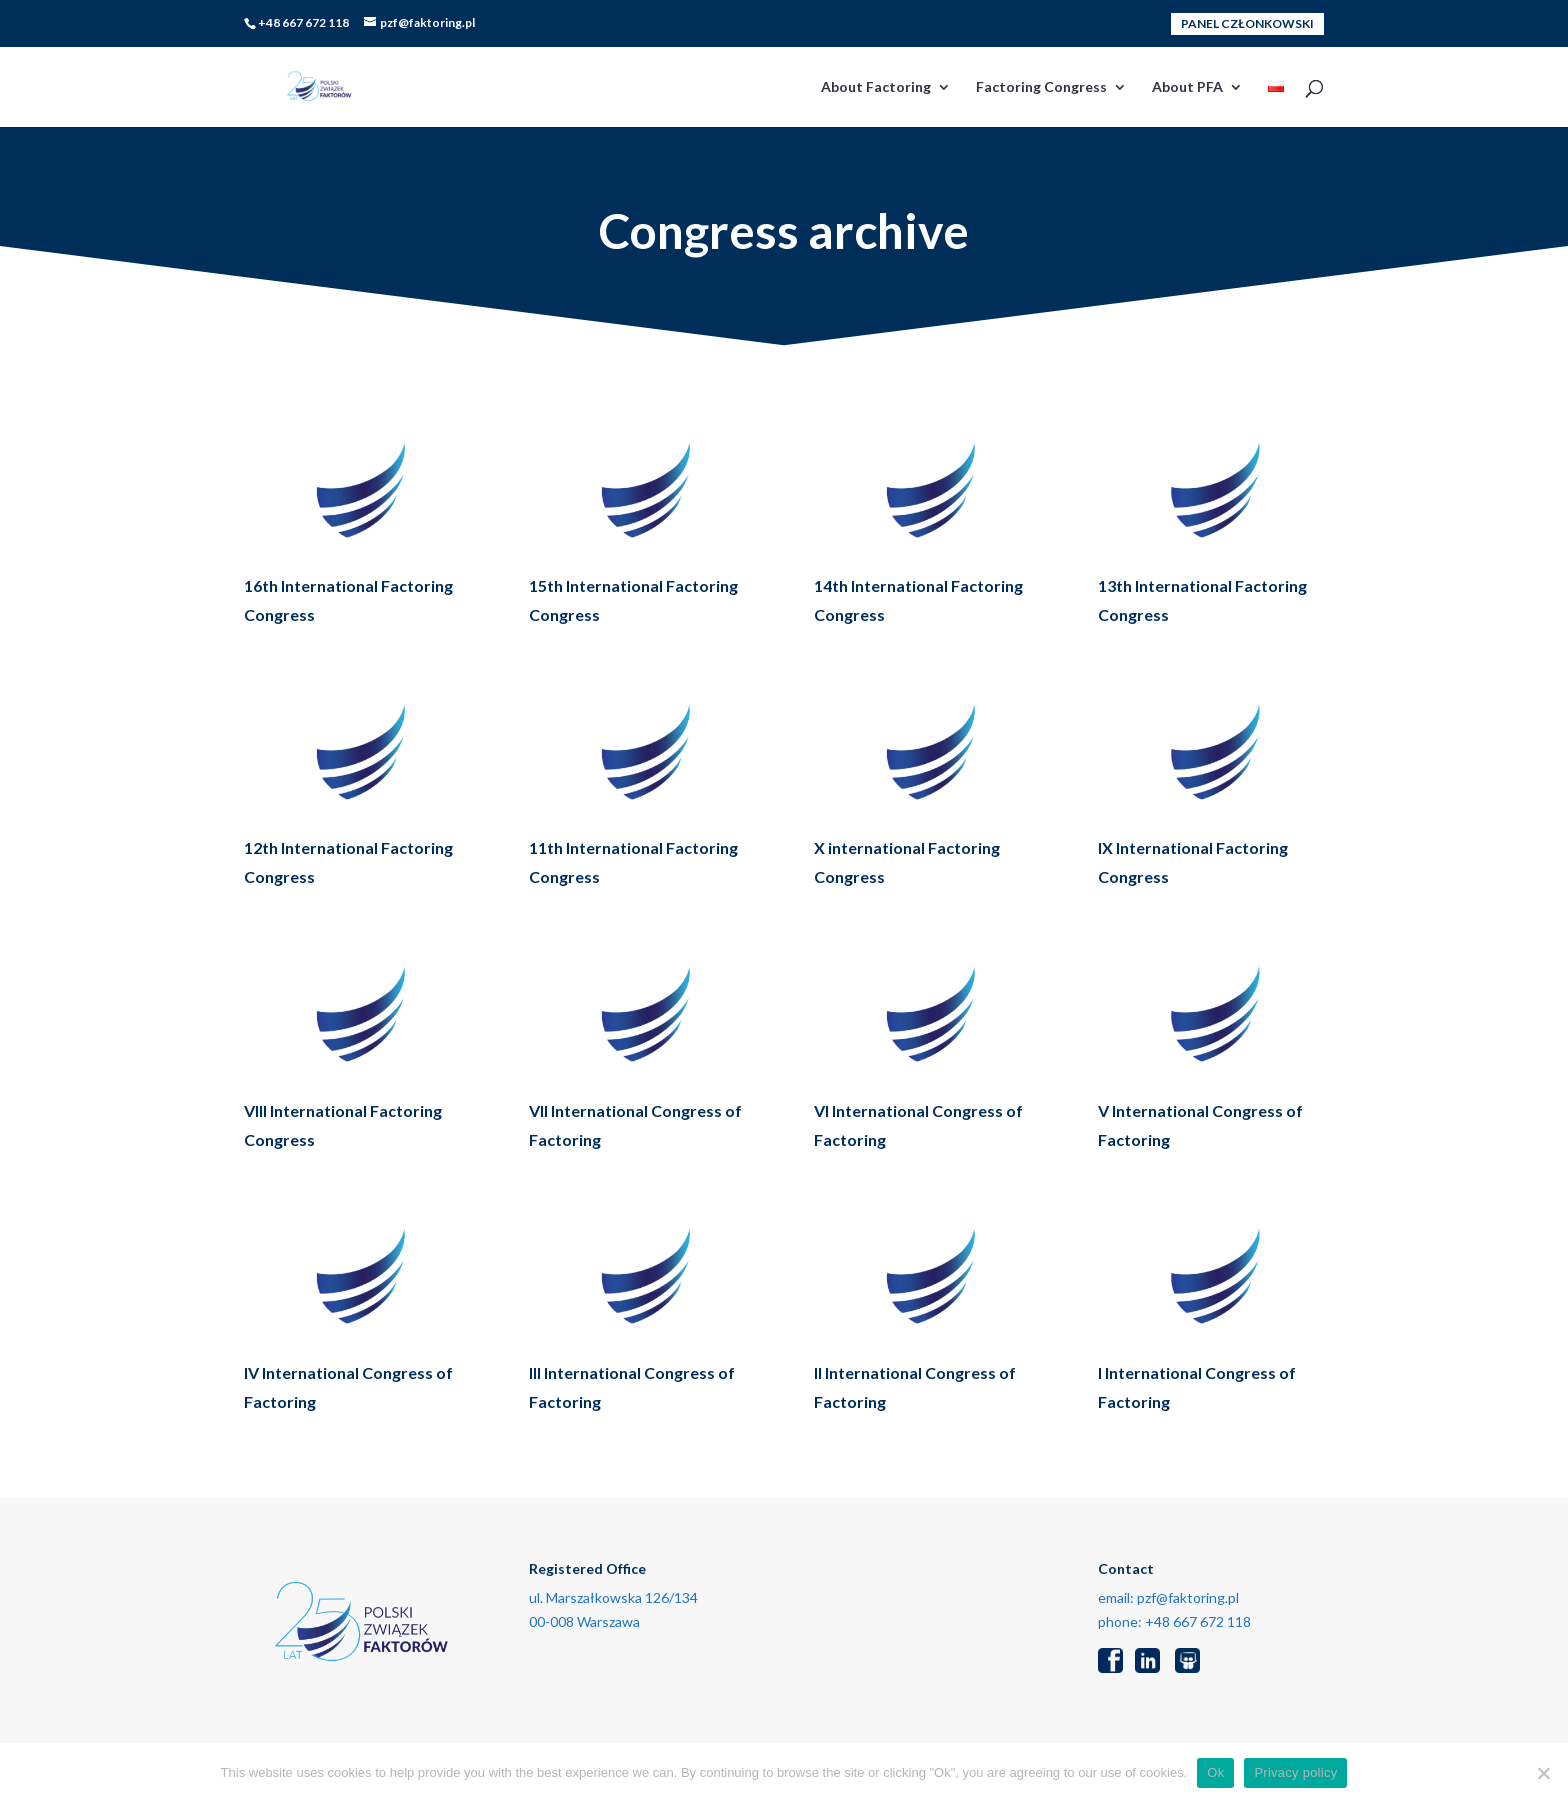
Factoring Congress (1041, 87)
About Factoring (876, 87)
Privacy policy (1295, 1772)
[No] (1543, 1773)
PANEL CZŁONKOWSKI (1247, 23)
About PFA (1187, 87)
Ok (1215, 1772)
